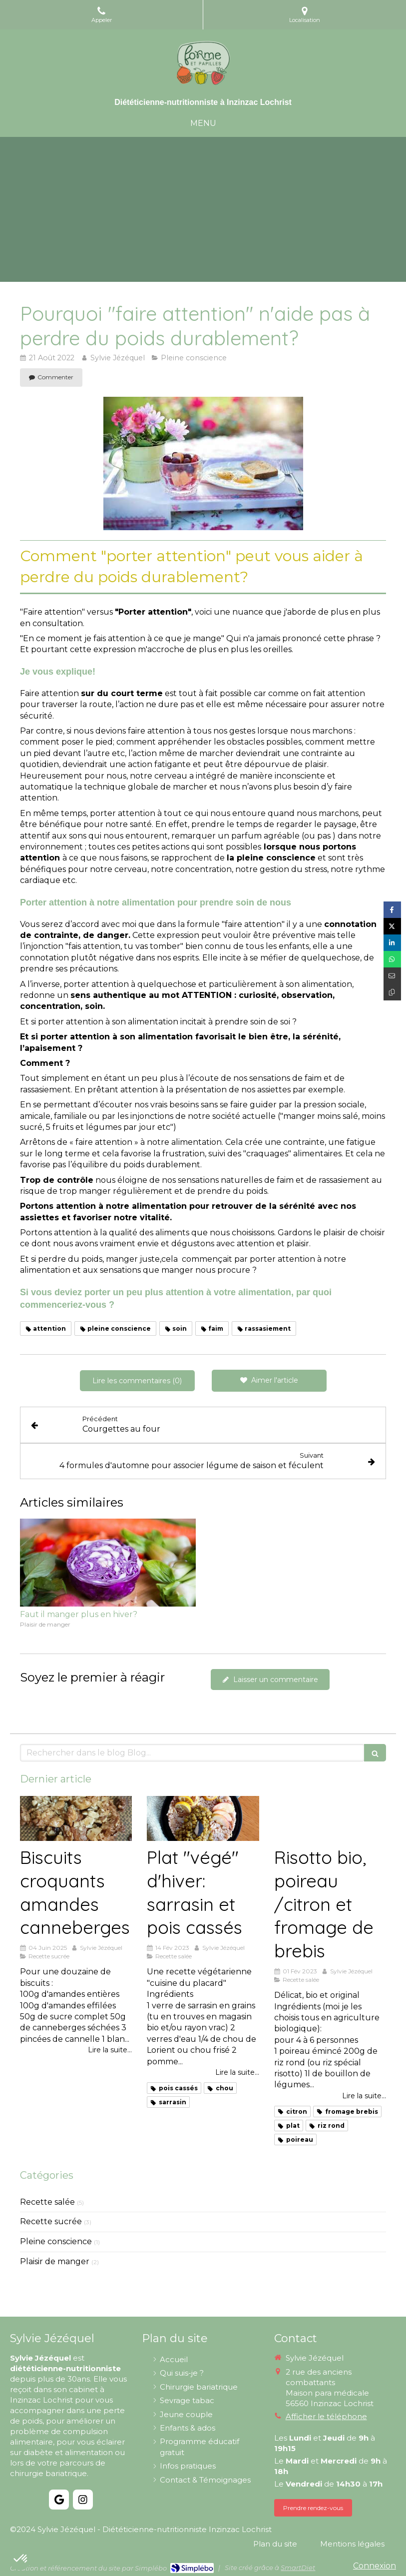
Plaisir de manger (54, 2261)
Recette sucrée (51, 2221)
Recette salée (47, 2202)
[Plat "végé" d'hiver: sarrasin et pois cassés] (203, 1818)
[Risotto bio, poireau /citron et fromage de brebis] (330, 1818)
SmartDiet (298, 2568)
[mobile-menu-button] (203, 123)
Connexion (374, 2566)
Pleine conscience (56, 2241)
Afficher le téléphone (326, 2416)
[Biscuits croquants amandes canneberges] (76, 1818)
